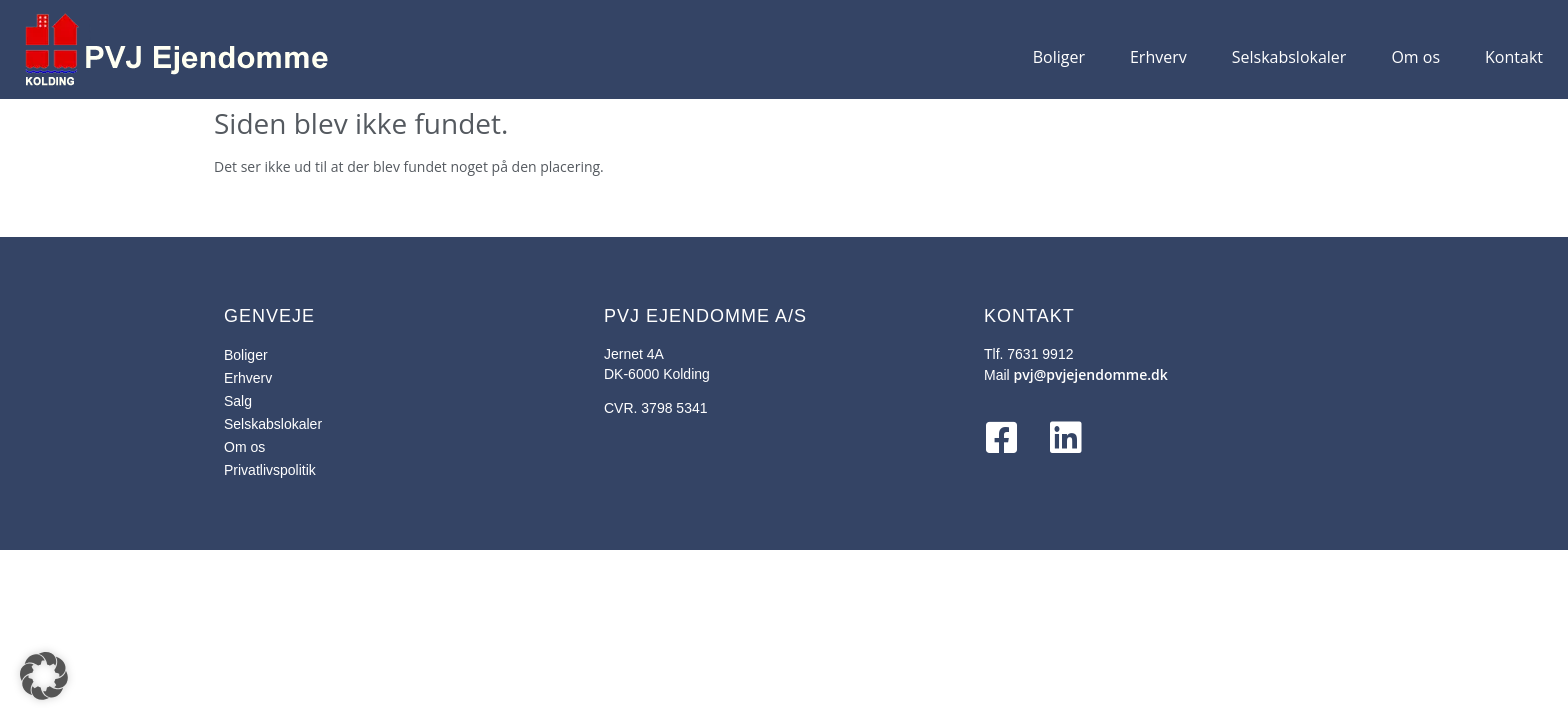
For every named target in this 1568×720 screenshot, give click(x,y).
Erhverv (1158, 57)
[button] (44, 676)
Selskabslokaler (1289, 57)
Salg (238, 401)
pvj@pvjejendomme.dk (1091, 374)
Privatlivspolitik (270, 470)
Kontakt (1514, 57)
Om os (1415, 57)
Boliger (1059, 57)
